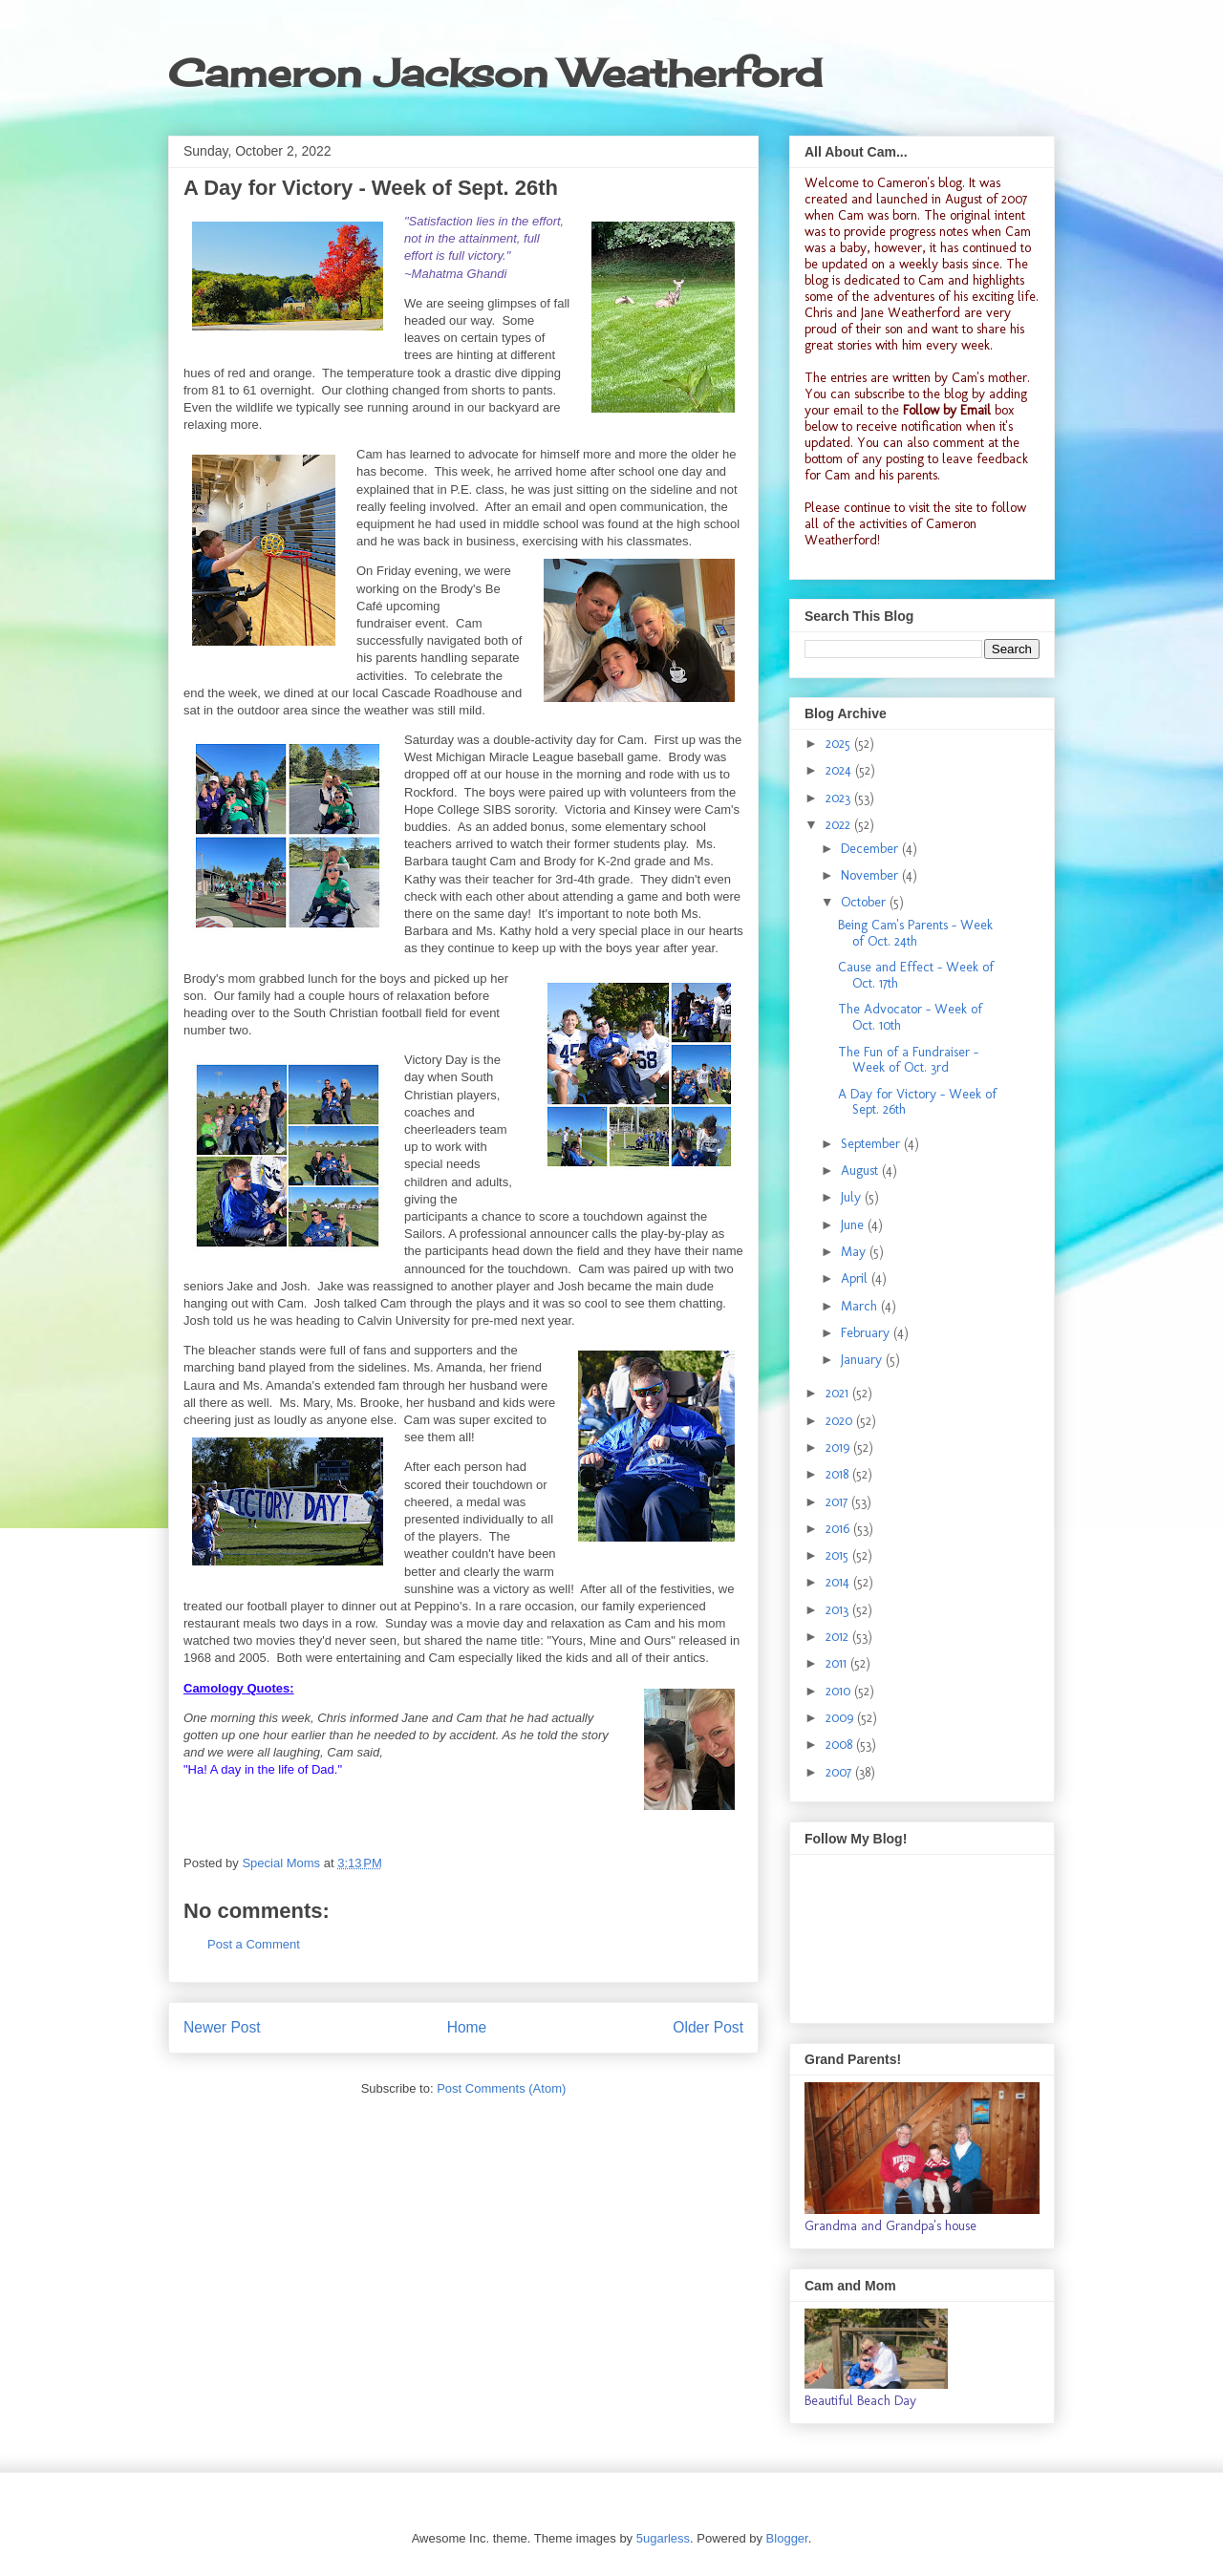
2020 (841, 1421)
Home (467, 2027)
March (861, 1306)
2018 (839, 1474)
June (854, 1225)
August (861, 1170)
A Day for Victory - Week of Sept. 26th (917, 1102)
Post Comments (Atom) (501, 2088)
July (853, 1197)
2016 (839, 1529)
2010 (840, 1691)
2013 (839, 1610)
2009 (841, 1718)
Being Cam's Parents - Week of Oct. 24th (915, 933)
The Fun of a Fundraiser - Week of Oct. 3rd (908, 1060)
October (865, 902)
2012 (839, 1637)
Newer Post (222, 2027)
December (871, 849)
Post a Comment (253, 1944)
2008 (841, 1744)
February (867, 1333)
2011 (838, 1663)
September (872, 1144)
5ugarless (663, 2538)
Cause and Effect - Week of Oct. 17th (916, 975)
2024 (840, 770)
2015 (839, 1555)
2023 (840, 798)
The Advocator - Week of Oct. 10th (910, 1017)
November (871, 875)
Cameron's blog (919, 183)
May (855, 1252)
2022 (840, 825)
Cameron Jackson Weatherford (495, 73)
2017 (838, 1502)
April (856, 1278)
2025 (840, 743)
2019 (839, 1447)
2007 (840, 1772)
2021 (839, 1393)
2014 (839, 1582)
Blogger (787, 2538)
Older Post (708, 2027)
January (863, 1360)
